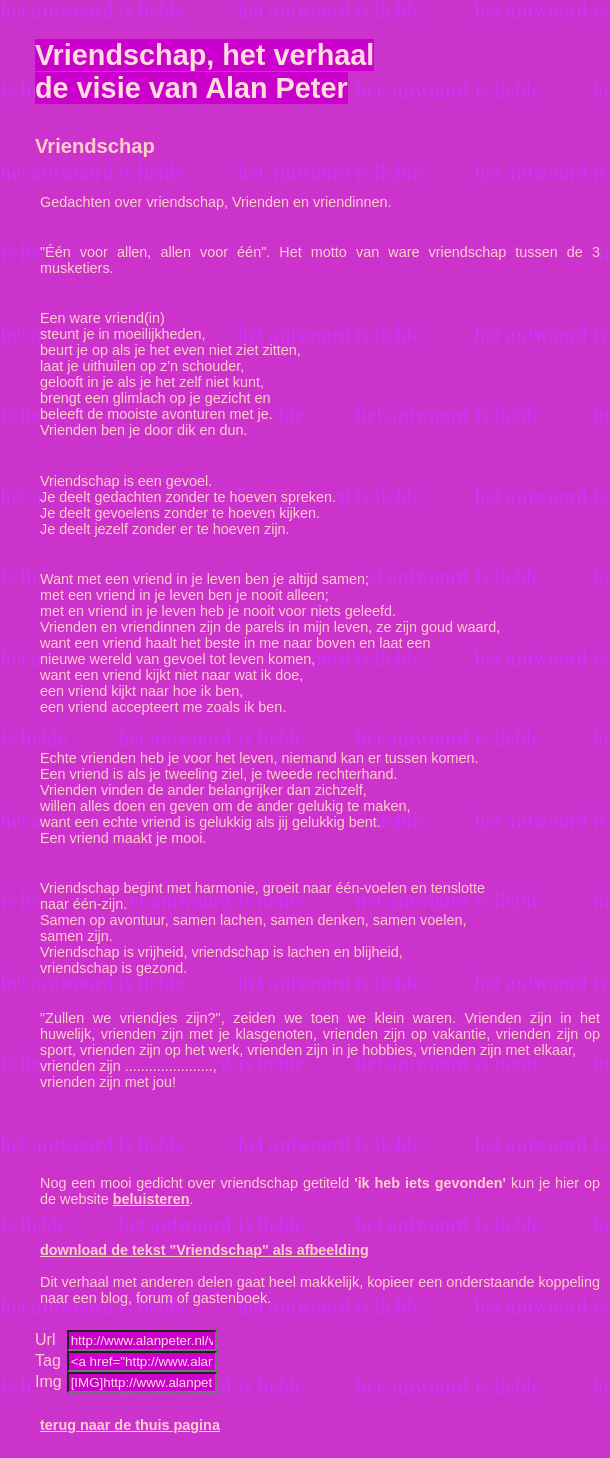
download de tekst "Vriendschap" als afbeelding (204, 1250)
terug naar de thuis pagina (130, 1425)
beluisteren (151, 1199)
